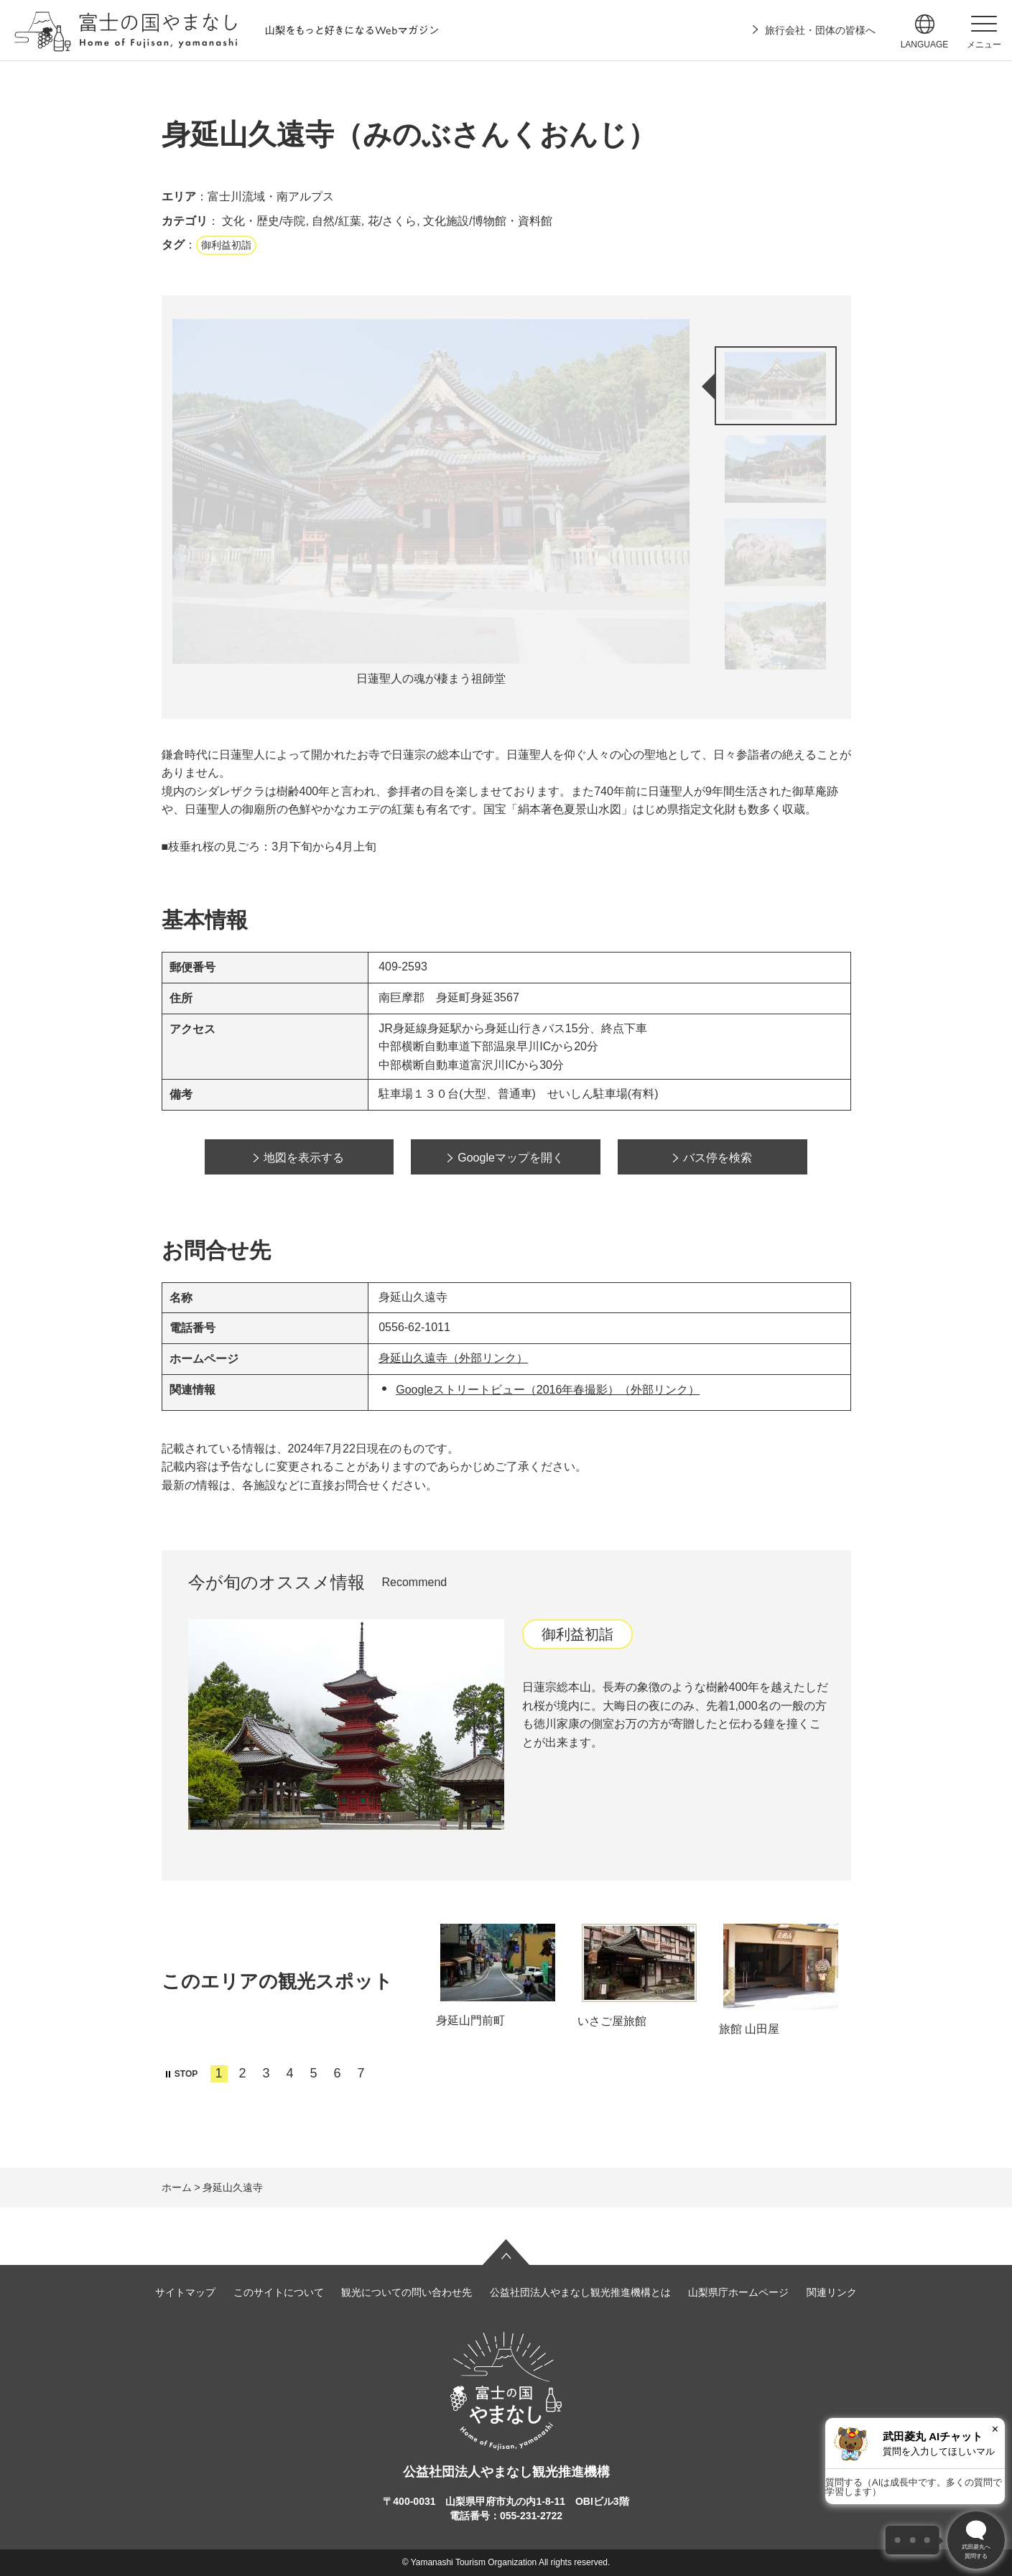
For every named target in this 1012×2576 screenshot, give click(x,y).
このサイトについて (278, 2292)
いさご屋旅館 (611, 2021)
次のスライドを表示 (780, 698)
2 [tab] (242, 2073)
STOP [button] (186, 2074)
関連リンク (832, 2292)
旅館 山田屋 (749, 2029)
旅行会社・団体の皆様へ (820, 30)
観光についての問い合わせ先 (406, 2292)
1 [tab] (219, 2073)
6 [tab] (337, 2073)
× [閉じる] (995, 2429)
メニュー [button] (984, 45)
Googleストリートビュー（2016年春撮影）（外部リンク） (548, 1390)
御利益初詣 (226, 245)
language (925, 45)
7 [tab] (361, 2073)
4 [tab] (290, 2073)
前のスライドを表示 (780, 326)
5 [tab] (313, 2073)
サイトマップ (185, 2292)
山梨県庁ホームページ (738, 2292)
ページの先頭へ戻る (506, 2252)
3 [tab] (266, 2073)
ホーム (177, 2187)
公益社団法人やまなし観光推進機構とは (580, 2292)
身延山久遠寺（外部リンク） (453, 1358)
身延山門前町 (470, 2020)
